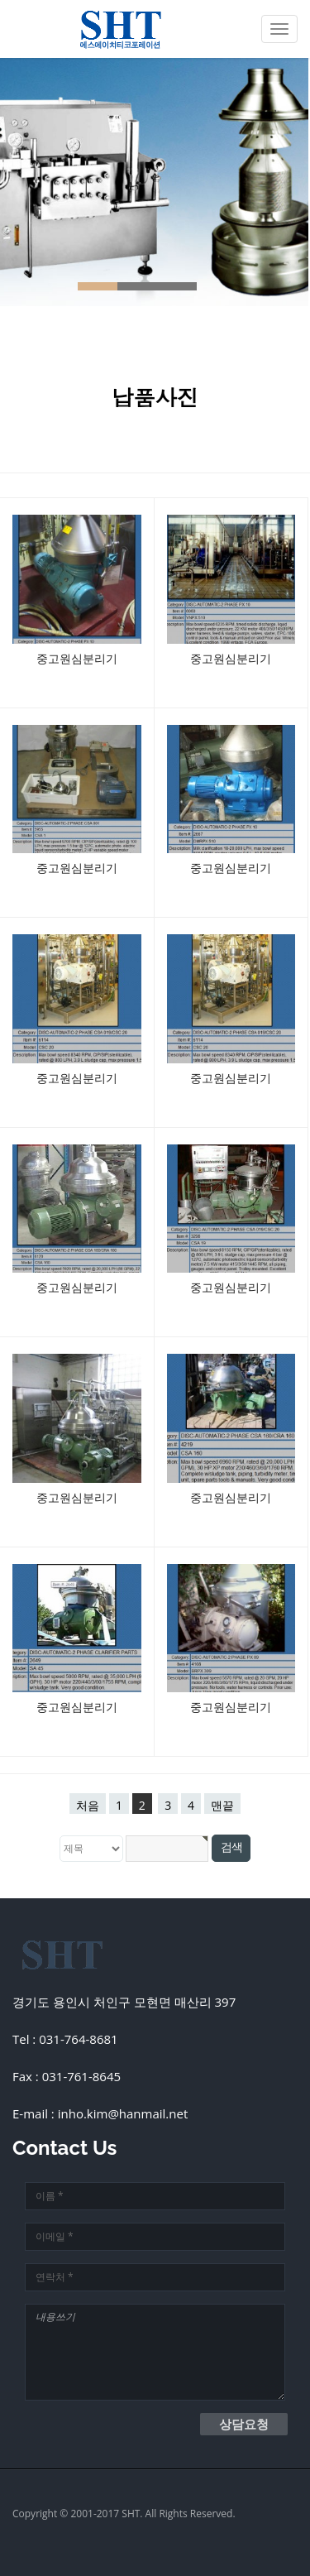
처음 (87, 1805)
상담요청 (244, 2423)
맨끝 (222, 1805)
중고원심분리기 (76, 658)
